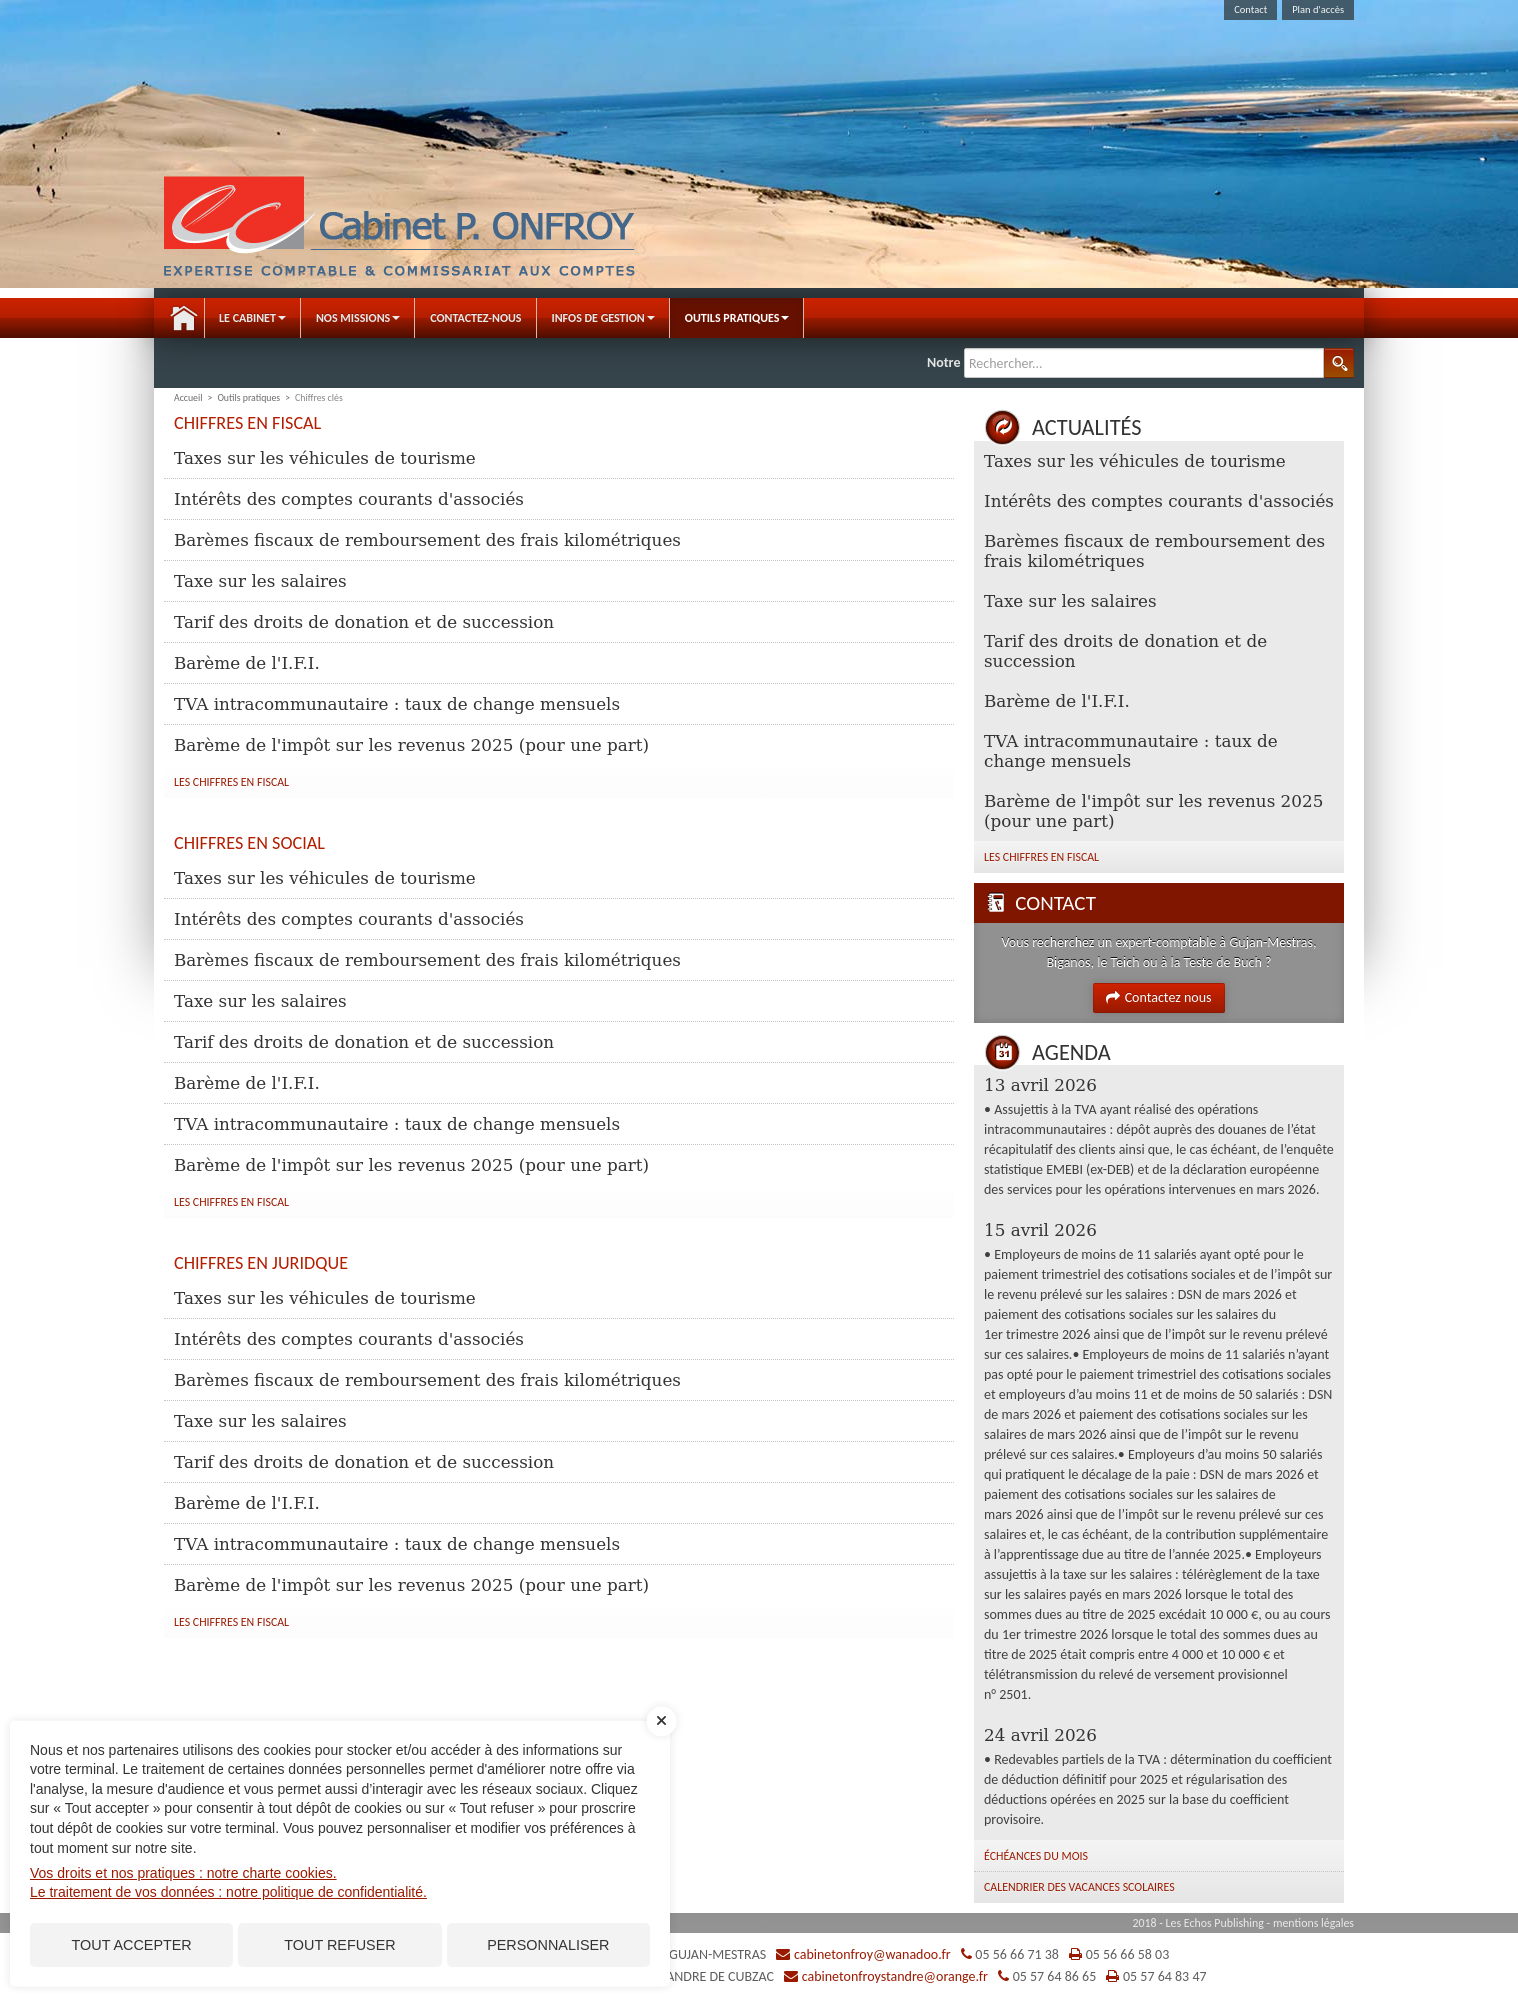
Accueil (184, 318)
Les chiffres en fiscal (231, 782)
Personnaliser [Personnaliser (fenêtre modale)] (548, 1945)
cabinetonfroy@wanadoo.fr (872, 1954)
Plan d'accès (1318, 9)
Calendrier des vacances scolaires (1079, 1887)
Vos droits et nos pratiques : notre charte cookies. (183, 1873)
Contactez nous (1158, 997)
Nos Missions (358, 318)
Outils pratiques (737, 318)
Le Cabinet (252, 318)
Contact (1250, 9)
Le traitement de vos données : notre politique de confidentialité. (228, 1892)
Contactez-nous (475, 318)
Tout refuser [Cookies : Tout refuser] (339, 1945)
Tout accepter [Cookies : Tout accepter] (132, 1945)
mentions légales (1313, 1923)
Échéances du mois (1036, 1856)
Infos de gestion (603, 318)
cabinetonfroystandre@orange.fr (895, 1976)
